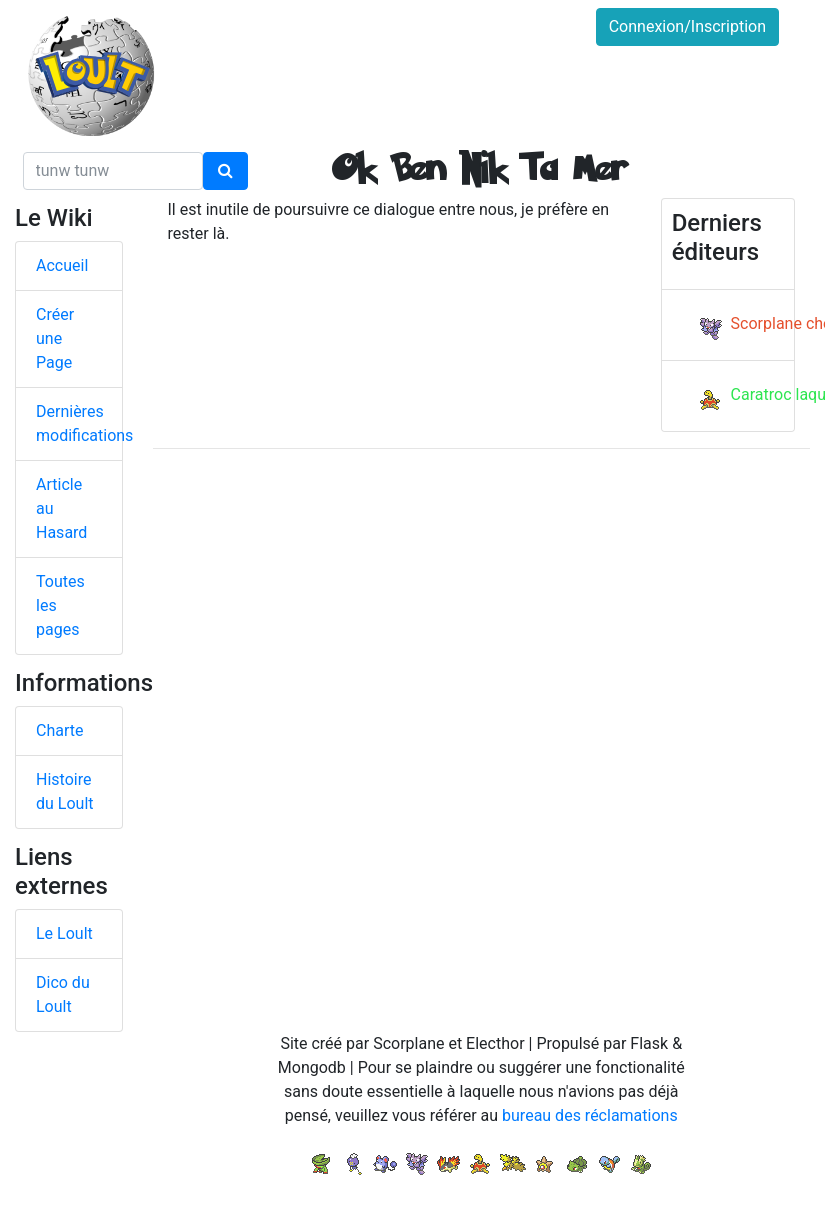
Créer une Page (55, 338)
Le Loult (64, 933)
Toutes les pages (60, 605)
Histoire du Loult (65, 791)
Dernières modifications (79, 423)
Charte (59, 730)
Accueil (62, 265)
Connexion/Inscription (687, 26)
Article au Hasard (61, 508)
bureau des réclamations (590, 1115)
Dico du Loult (63, 994)
